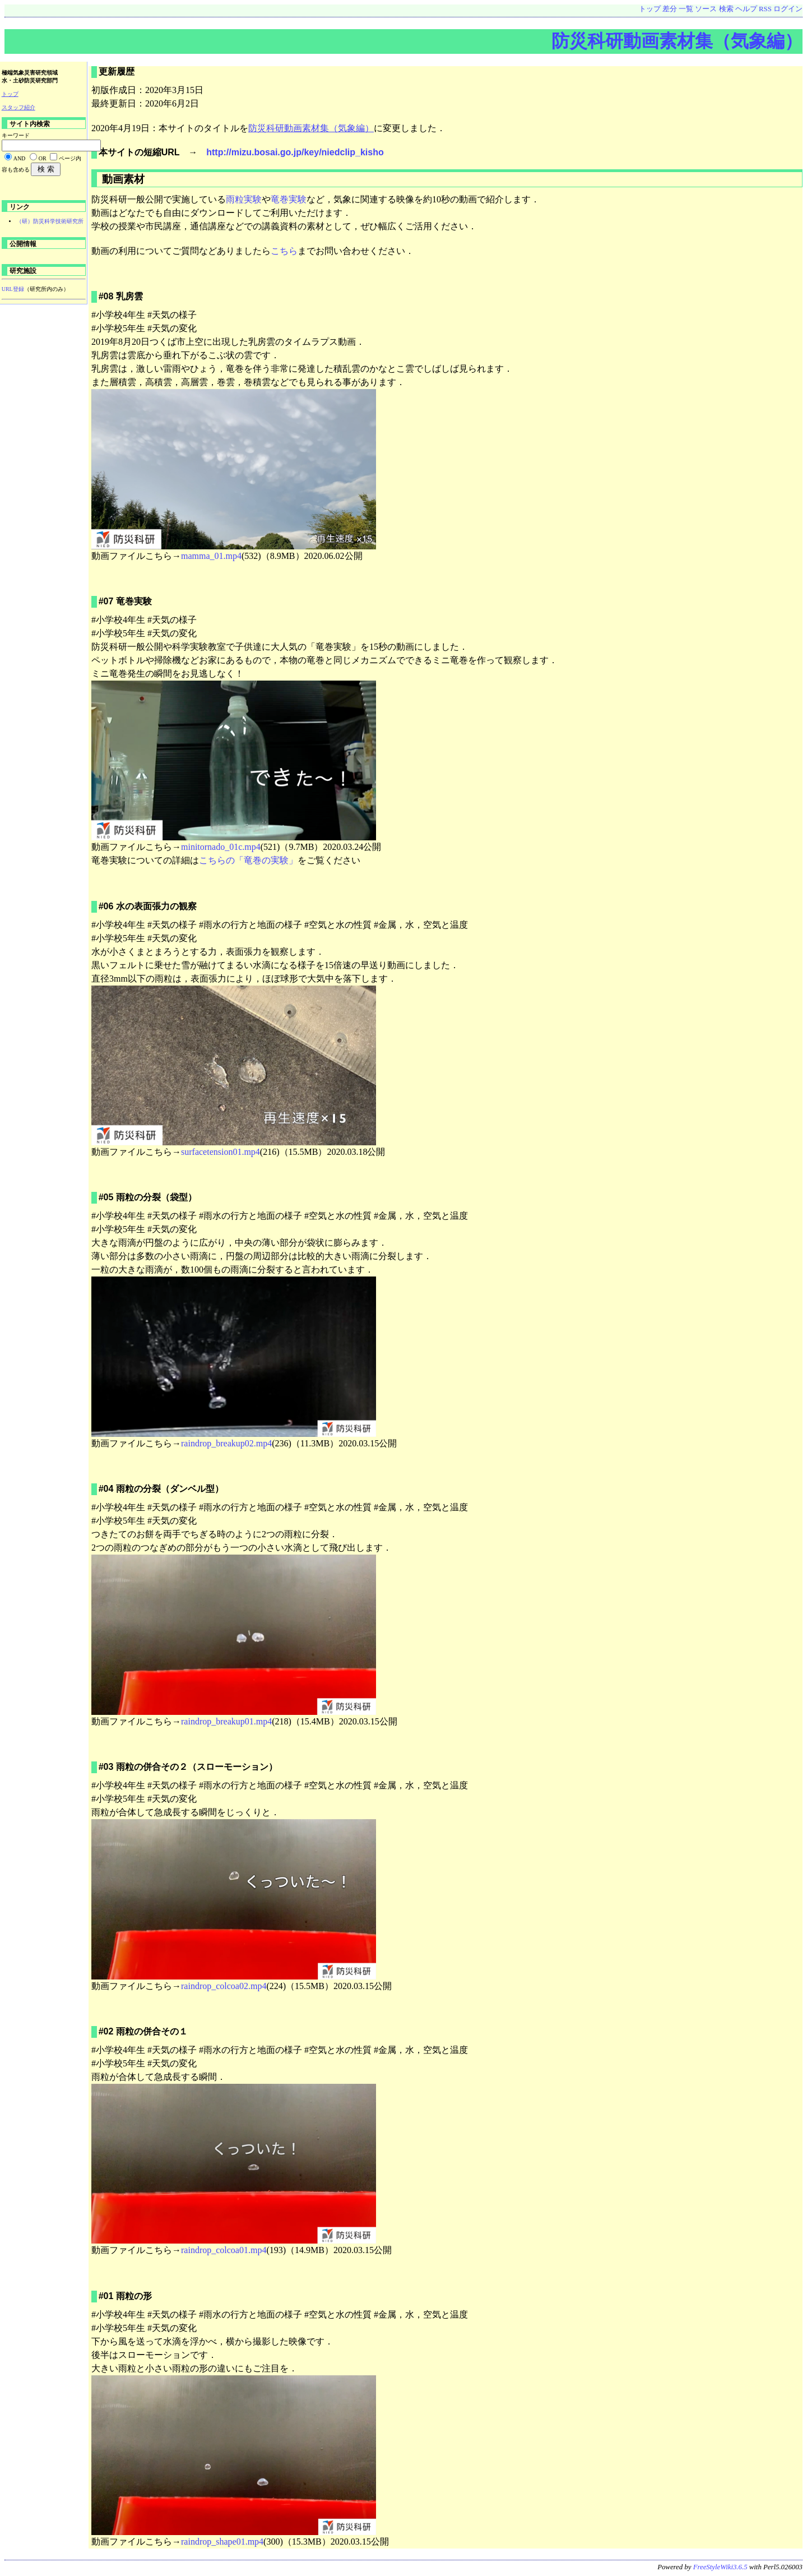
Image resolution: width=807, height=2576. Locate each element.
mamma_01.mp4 (211, 556)
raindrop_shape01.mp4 (222, 2541)
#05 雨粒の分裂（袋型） (148, 1197)
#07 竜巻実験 (125, 601)
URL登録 (13, 289)
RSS (765, 9)
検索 (726, 9)
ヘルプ (746, 9)
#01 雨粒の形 (125, 2296)
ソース (706, 9)
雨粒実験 (244, 199)
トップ (650, 9)
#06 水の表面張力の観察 (148, 906)
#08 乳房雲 (121, 296)
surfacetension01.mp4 (220, 1152)
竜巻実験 (289, 199)
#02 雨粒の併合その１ (143, 2031)
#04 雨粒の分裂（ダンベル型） (161, 1488)
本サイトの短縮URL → (153, 152)
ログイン (788, 9)
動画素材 (122, 179)
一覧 (686, 9)
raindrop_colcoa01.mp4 (223, 2250)
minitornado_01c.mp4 (221, 847)
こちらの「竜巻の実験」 (248, 860)
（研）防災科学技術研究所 (50, 221)
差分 (669, 9)
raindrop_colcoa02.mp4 (223, 1986)
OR (43, 158)
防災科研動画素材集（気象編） (677, 41)
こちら (284, 251)
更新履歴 (116, 71)
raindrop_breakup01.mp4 (226, 1721)
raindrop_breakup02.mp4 (226, 1443)
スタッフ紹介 (18, 107)
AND (19, 158)
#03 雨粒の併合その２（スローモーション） (188, 1767)
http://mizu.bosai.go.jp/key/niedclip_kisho (294, 152)
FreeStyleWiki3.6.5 (720, 2567)
